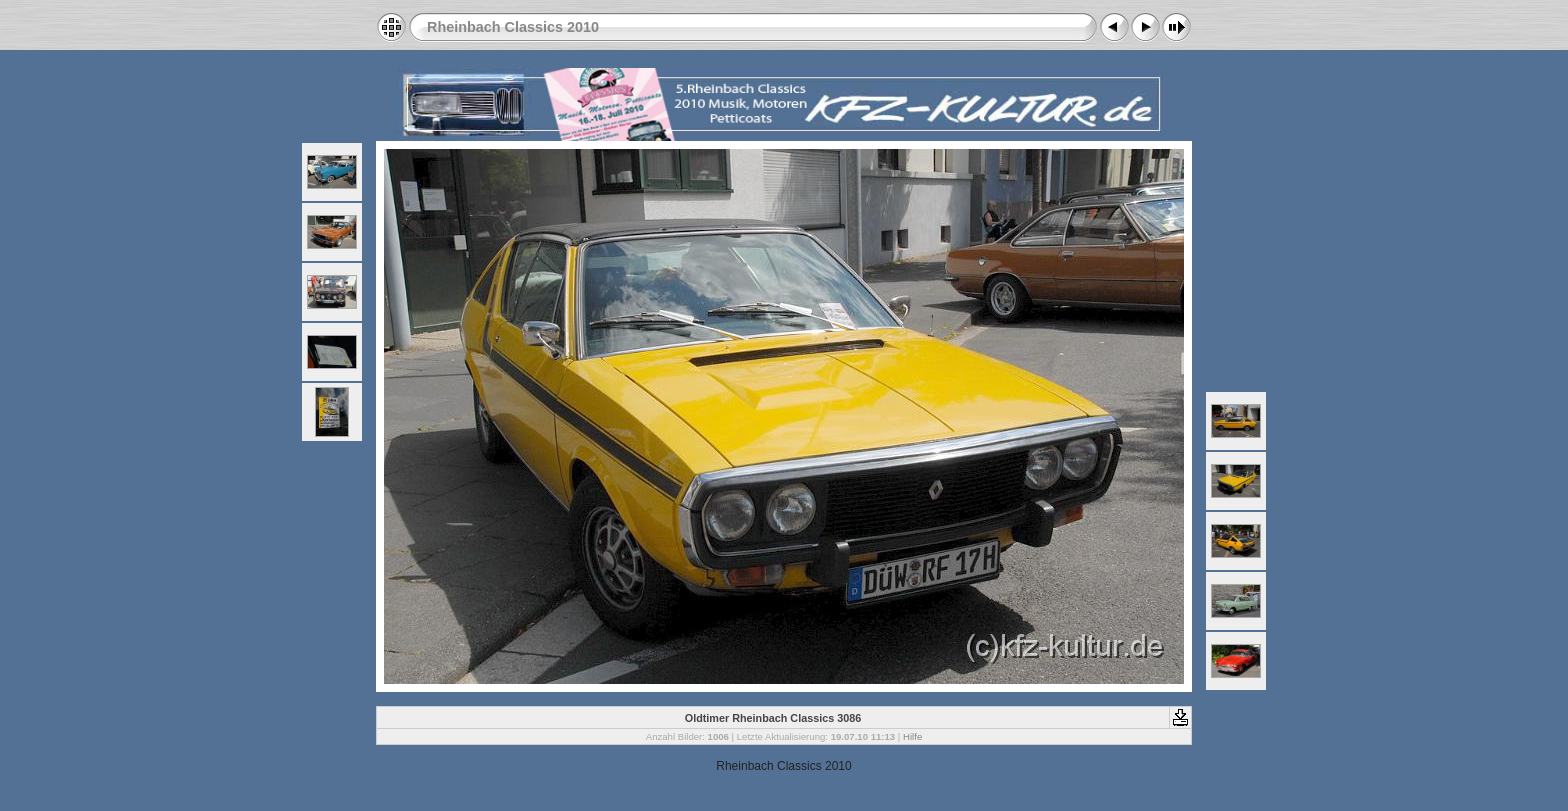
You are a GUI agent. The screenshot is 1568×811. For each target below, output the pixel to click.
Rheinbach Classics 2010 (513, 27)
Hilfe (912, 736)
